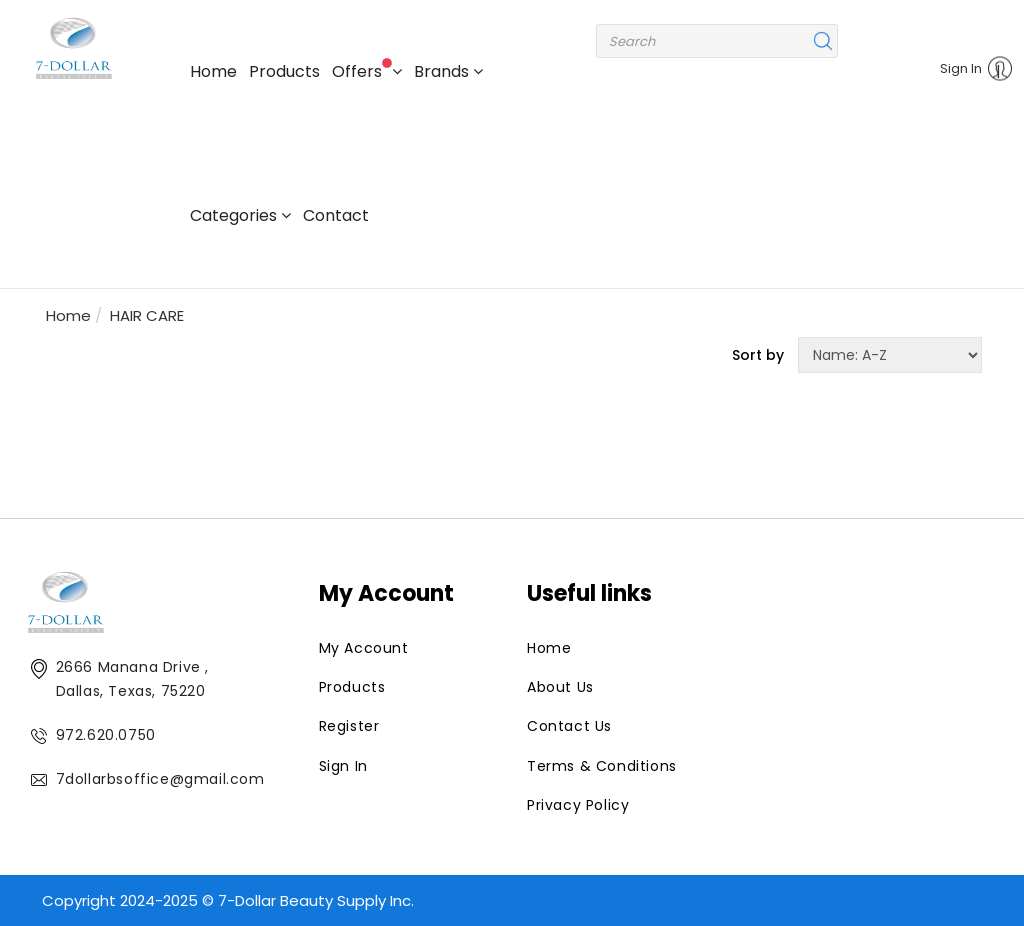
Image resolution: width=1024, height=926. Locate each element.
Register (349, 726)
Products (284, 71)
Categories (240, 215)
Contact (336, 215)
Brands (448, 71)
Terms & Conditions (602, 766)
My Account (364, 648)
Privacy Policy (578, 805)
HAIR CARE (147, 315)
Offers (367, 70)
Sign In (969, 69)
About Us (560, 687)
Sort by (758, 355)
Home (213, 71)
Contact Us (569, 726)
